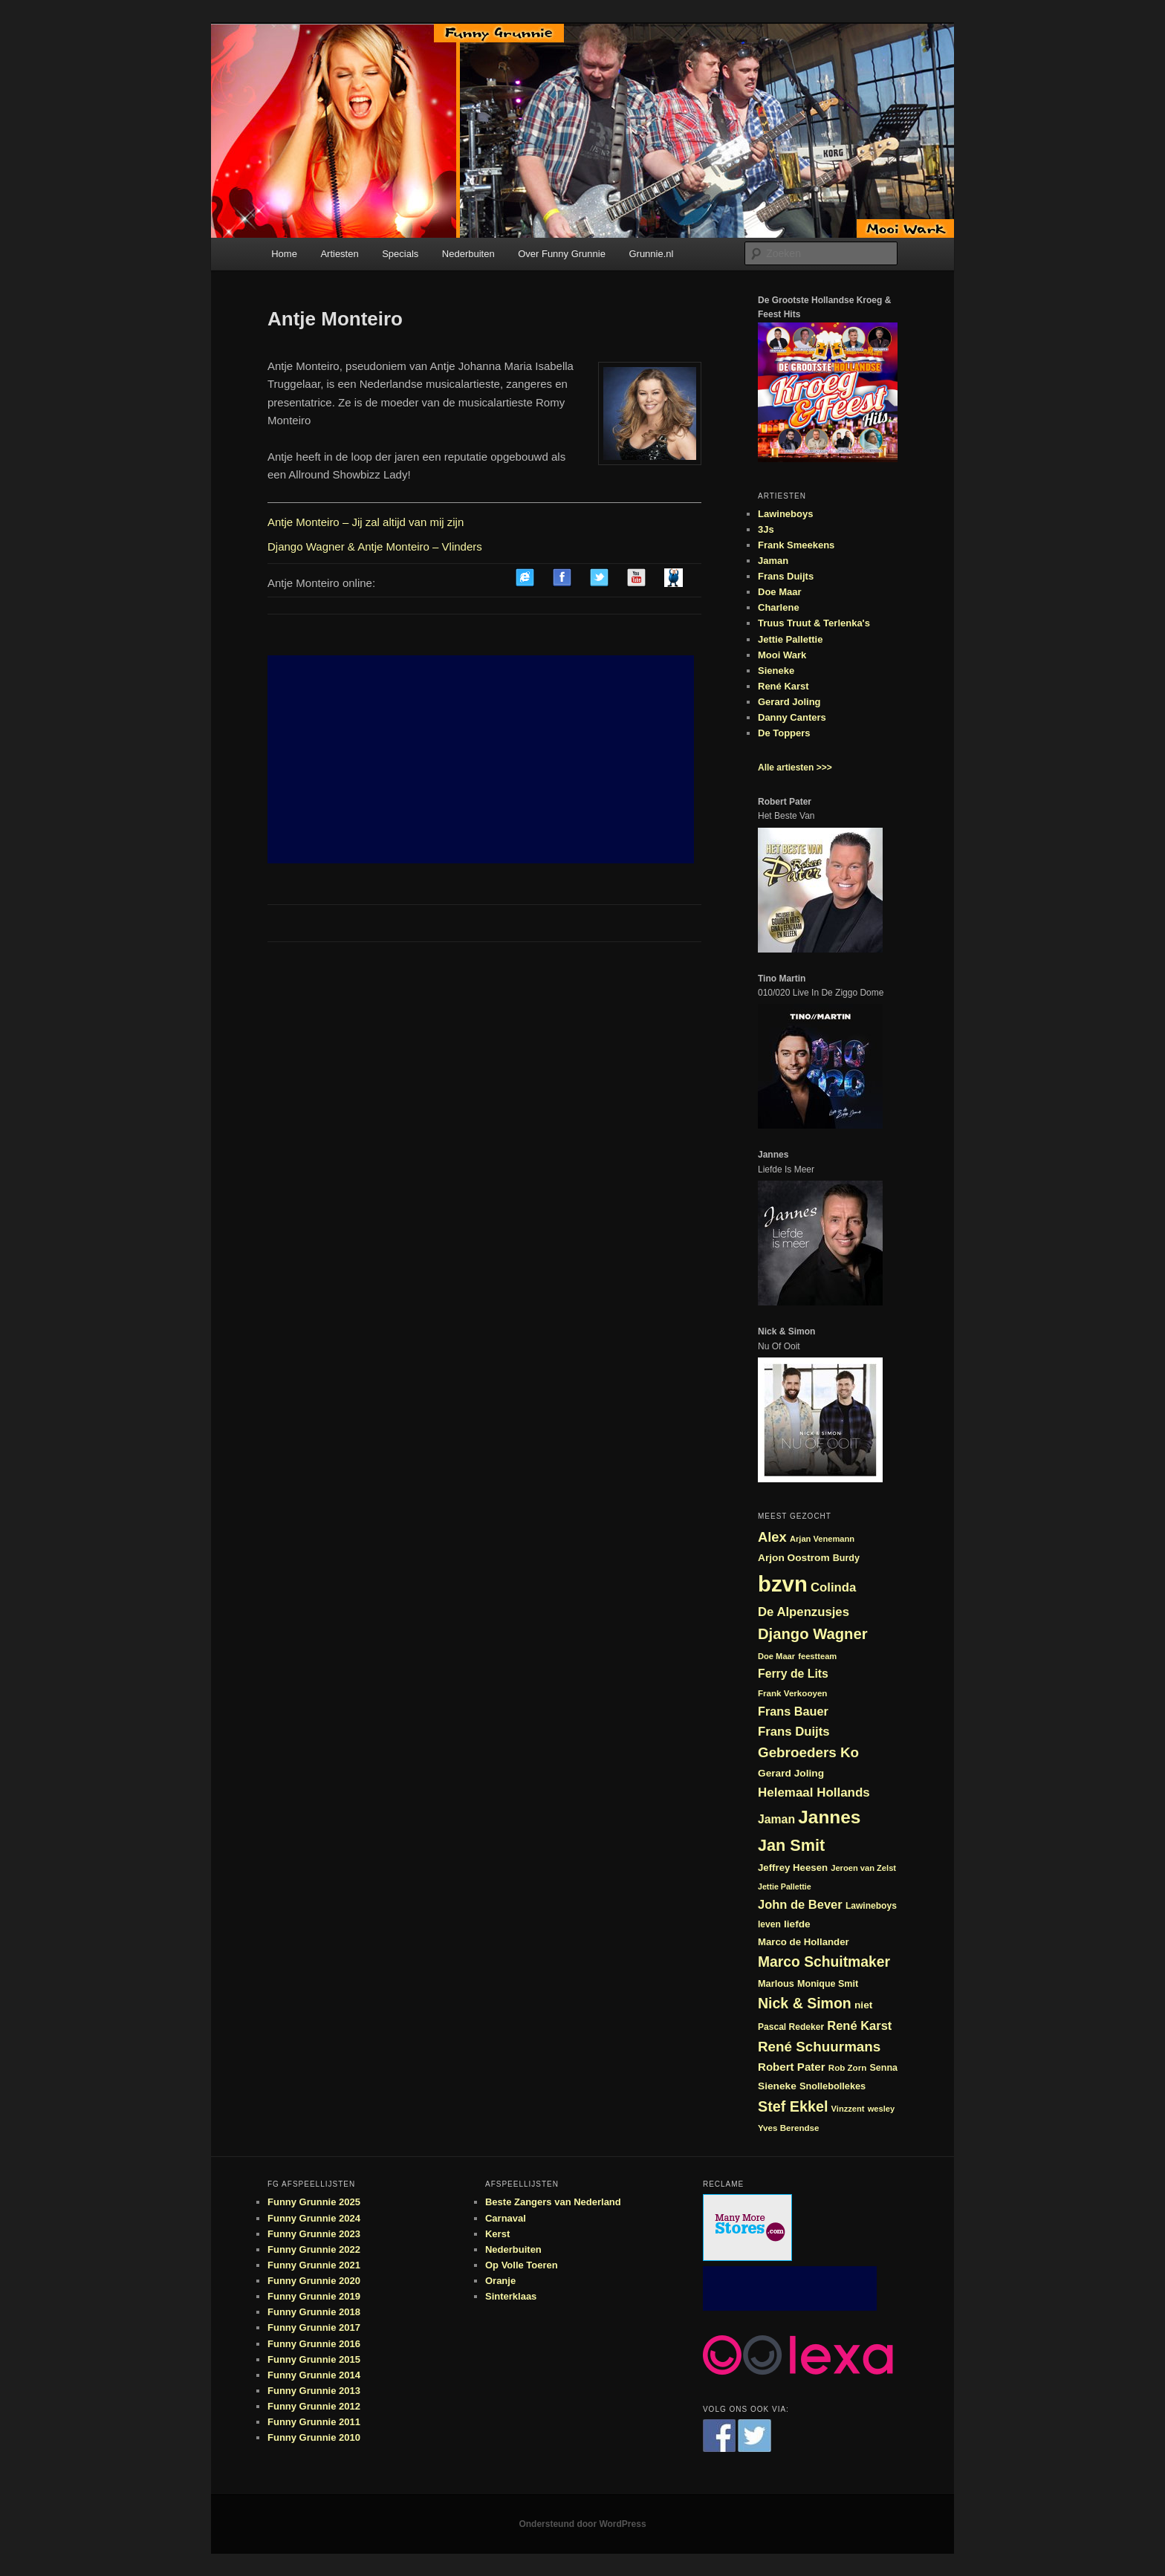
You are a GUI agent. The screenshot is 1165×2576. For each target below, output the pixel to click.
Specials (400, 253)
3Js (766, 529)
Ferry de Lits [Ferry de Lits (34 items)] (793, 1673)
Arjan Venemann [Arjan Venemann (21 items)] (822, 1538)
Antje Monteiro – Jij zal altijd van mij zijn (365, 522)
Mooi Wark (782, 655)
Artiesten (339, 253)
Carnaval (505, 2218)
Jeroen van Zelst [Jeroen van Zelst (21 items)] (863, 1867)
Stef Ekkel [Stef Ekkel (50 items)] (793, 2106)
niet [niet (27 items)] (863, 2005)
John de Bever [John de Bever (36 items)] (800, 1904)
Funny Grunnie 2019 (313, 2296)
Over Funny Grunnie (562, 253)
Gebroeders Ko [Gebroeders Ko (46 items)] (808, 1752)
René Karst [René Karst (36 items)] (859, 2025)
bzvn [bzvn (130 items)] (783, 1583)
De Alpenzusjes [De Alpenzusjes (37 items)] (803, 1612)
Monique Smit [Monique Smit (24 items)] (827, 1984)
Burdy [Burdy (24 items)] (846, 1558)
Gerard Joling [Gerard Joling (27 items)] (791, 1773)
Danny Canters (792, 717)
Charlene (778, 607)
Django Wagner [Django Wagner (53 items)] (813, 1634)
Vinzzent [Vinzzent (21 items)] (848, 2108)
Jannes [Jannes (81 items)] (829, 1817)
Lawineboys (785, 513)
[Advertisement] (480, 759)
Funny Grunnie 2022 (313, 2249)
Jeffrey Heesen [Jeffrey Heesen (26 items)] (793, 1867)
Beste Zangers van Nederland (553, 2201)
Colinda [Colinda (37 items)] (833, 1587)
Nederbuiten (468, 253)
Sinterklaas (510, 2296)
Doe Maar (780, 591)
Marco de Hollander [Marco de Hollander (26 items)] (803, 1941)
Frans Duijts (786, 576)
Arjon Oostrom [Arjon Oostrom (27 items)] (794, 1557)
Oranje (500, 2280)
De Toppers (784, 733)
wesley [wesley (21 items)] (881, 2108)
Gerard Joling (789, 701)
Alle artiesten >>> (795, 767)
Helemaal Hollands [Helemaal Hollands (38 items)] (814, 1792)
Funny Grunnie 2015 (313, 2359)
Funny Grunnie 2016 (313, 2343)
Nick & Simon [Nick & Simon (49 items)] (804, 2003)
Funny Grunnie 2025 (313, 2201)
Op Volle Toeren (521, 2265)
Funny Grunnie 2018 (313, 2311)
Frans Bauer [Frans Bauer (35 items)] (793, 1711)
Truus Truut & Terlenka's (814, 623)
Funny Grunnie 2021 (313, 2265)
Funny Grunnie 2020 (313, 2280)
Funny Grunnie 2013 (313, 2390)
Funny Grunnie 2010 (313, 2437)
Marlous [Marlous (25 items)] (776, 1983)
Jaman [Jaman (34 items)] (776, 1819)
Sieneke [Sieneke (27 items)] (777, 2086)
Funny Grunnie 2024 (313, 2218)
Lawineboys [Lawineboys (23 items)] (871, 1906)
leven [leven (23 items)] (769, 1924)
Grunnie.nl (651, 253)
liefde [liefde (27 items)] (797, 1924)
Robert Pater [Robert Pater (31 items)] (791, 2066)
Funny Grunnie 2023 (313, 2233)
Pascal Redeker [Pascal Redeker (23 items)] (791, 2027)
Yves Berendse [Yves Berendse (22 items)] (789, 2127)
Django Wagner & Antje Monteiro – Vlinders (374, 546)
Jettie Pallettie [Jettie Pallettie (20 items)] (784, 1886)
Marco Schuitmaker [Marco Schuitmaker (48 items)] (824, 1962)
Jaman (773, 560)
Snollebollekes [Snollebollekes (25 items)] (832, 2086)
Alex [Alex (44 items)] (772, 1537)
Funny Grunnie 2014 (313, 2375)
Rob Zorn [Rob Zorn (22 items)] (847, 2067)
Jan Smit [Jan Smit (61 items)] (791, 1845)
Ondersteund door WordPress (582, 2524)
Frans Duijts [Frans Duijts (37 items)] (794, 1732)
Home (284, 253)
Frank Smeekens (796, 545)
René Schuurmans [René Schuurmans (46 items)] (819, 2046)
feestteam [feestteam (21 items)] (817, 1656)
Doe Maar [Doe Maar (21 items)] (776, 1656)
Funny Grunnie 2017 (313, 2327)
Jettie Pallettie (790, 639)
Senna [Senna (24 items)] (883, 2068)
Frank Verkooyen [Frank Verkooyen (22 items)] (792, 1693)
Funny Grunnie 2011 (313, 2421)
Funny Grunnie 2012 (313, 2406)
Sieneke (776, 670)
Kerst (497, 2233)
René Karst (783, 686)
